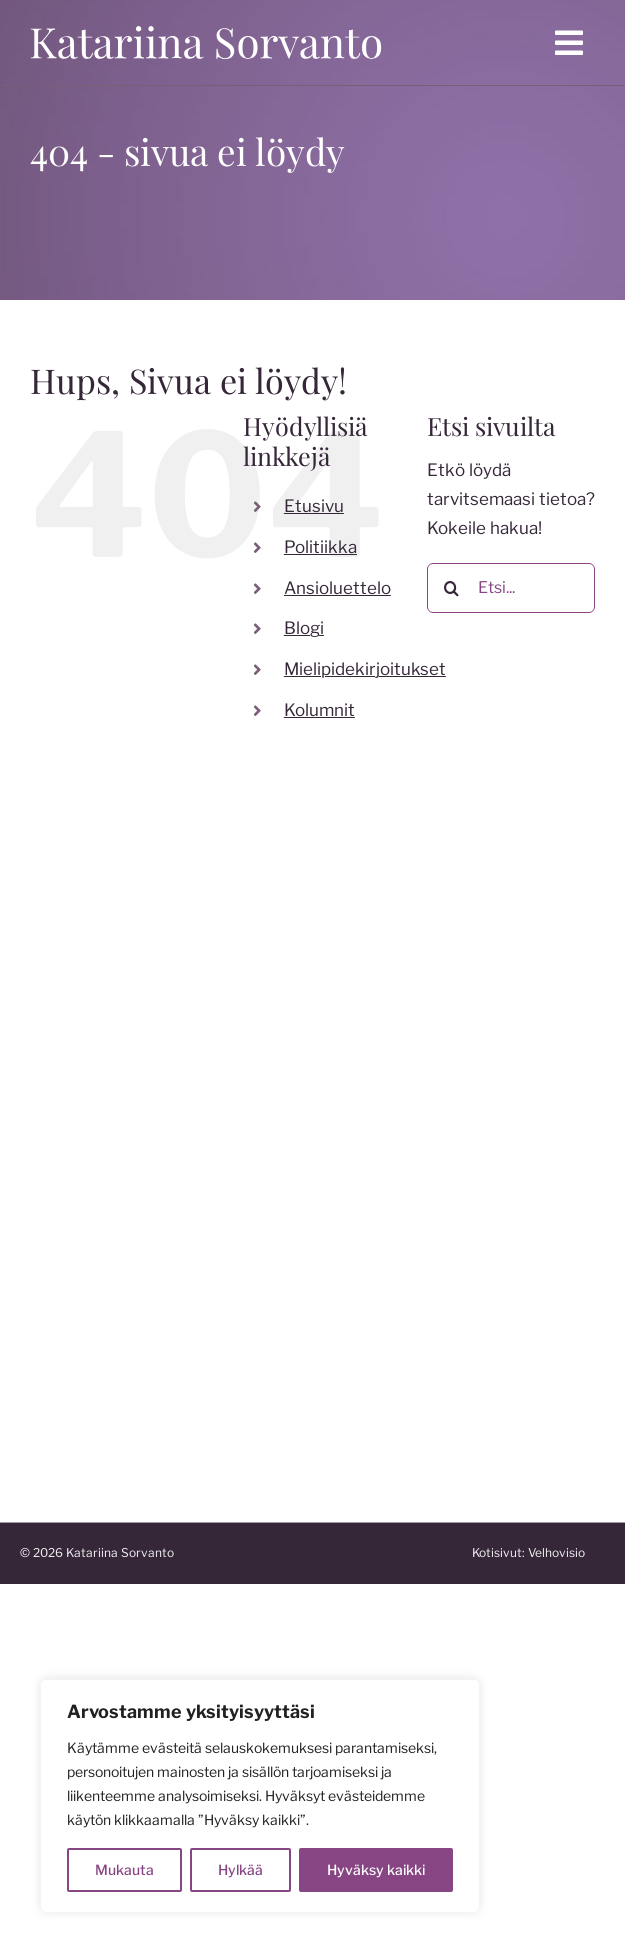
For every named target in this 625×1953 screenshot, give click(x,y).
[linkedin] (190, 1214)
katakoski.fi (66, 1445)
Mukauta (124, 1869)
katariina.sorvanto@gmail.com (139, 1106)
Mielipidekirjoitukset (365, 669)
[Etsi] (452, 588)
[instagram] (70, 1214)
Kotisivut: (546, 1552)
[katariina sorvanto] (206, 22)
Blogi (304, 628)
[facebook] (30, 1214)
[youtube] (150, 1214)
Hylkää (240, 1869)
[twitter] (110, 1214)
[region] (260, 1796)
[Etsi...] (511, 588)
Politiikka (320, 547)
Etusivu (314, 506)
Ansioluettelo (337, 588)
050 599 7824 (79, 1077)
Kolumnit (319, 710)
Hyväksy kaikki (376, 1869)
